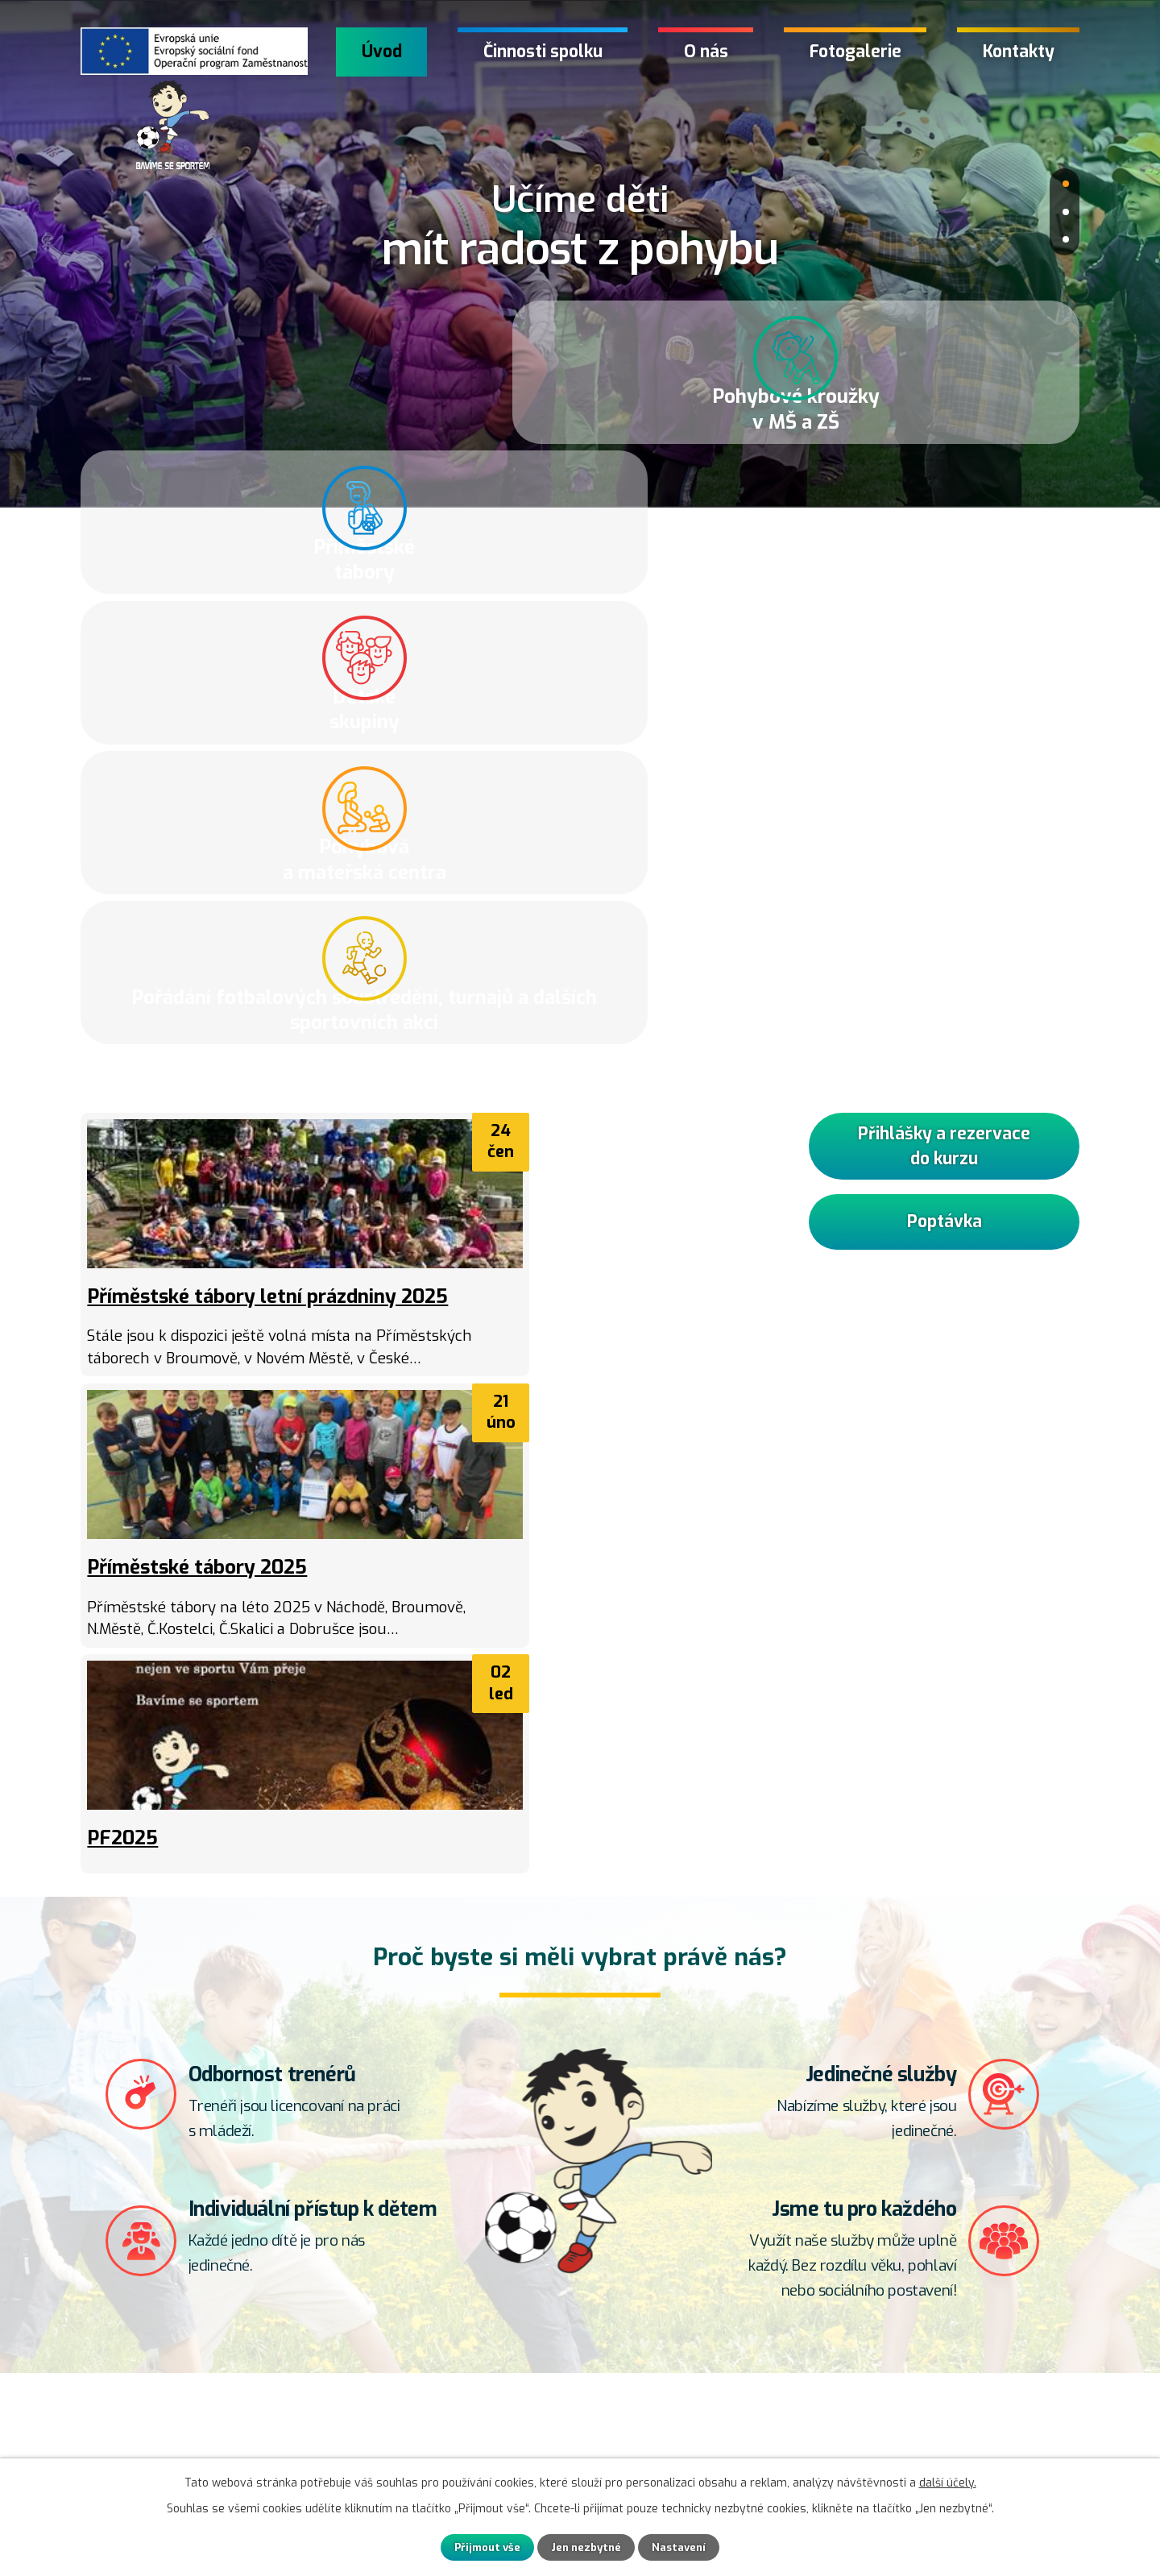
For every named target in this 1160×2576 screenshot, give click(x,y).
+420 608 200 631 (524, 2418)
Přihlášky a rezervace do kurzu (944, 656)
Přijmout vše (477, 2546)
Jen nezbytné (587, 2546)
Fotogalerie (855, 51)
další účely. (947, 2480)
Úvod (382, 51)
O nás (706, 51)
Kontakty (1018, 51)
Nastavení (690, 2546)
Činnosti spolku (543, 51)
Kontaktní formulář (164, 2437)
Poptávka (944, 742)
